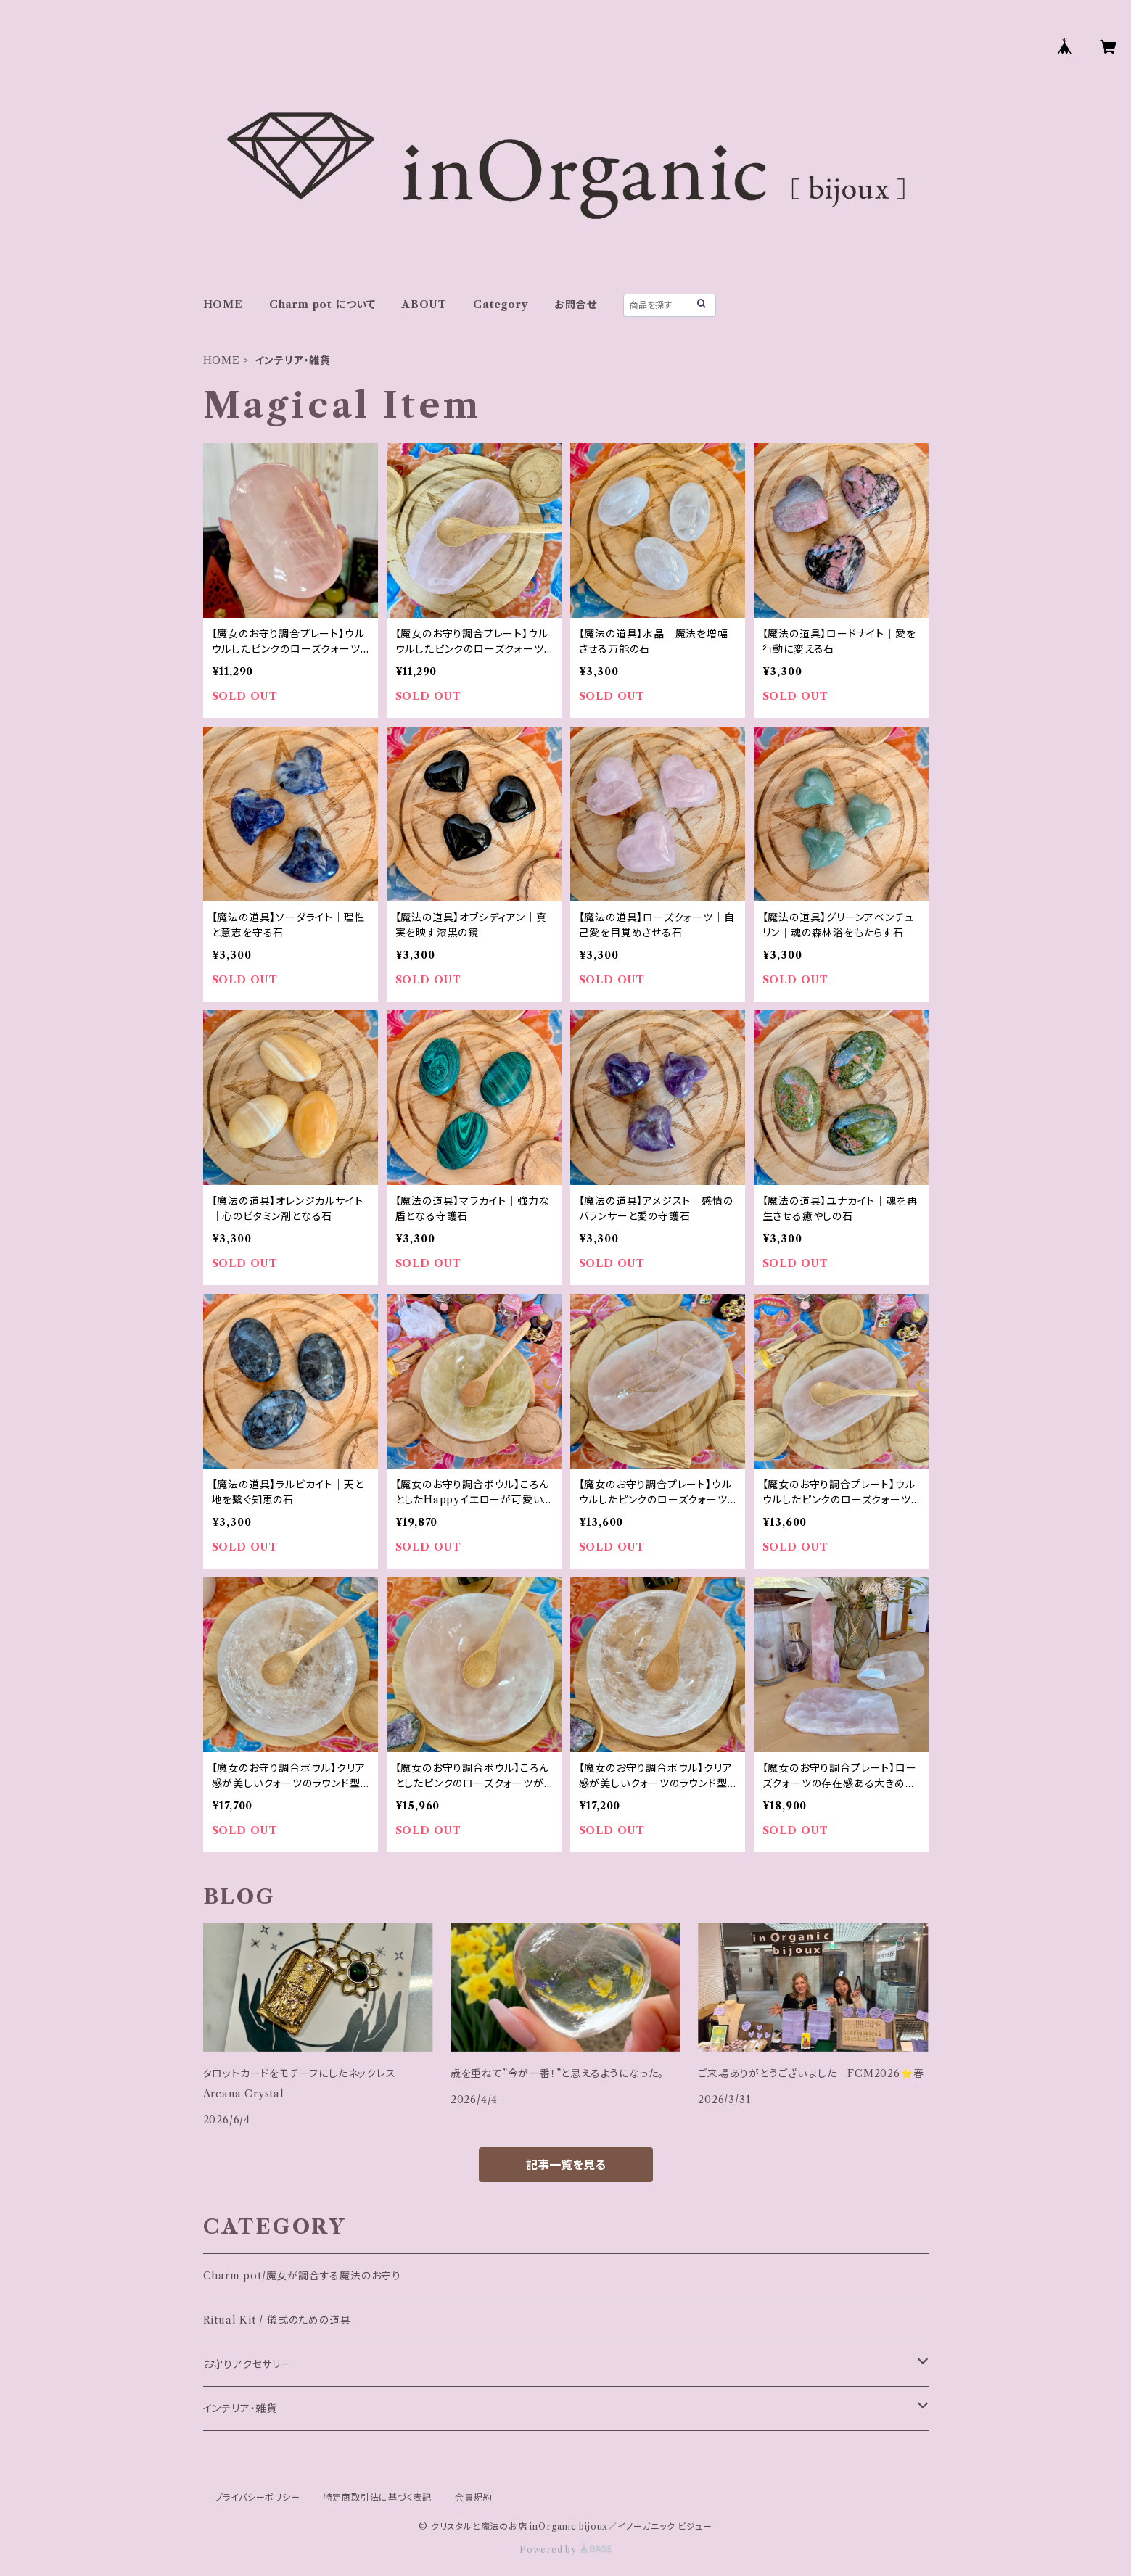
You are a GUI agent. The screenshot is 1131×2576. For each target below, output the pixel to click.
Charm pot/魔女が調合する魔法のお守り (302, 2275)
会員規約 (473, 2497)
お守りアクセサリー (247, 2364)
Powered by (565, 2549)
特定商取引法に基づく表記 (378, 2497)
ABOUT (424, 304)
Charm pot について (322, 304)
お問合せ (575, 304)
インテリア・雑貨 (240, 2408)
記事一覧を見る (566, 2165)
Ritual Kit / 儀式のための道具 (277, 2320)
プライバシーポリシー (257, 2497)
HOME (223, 304)
